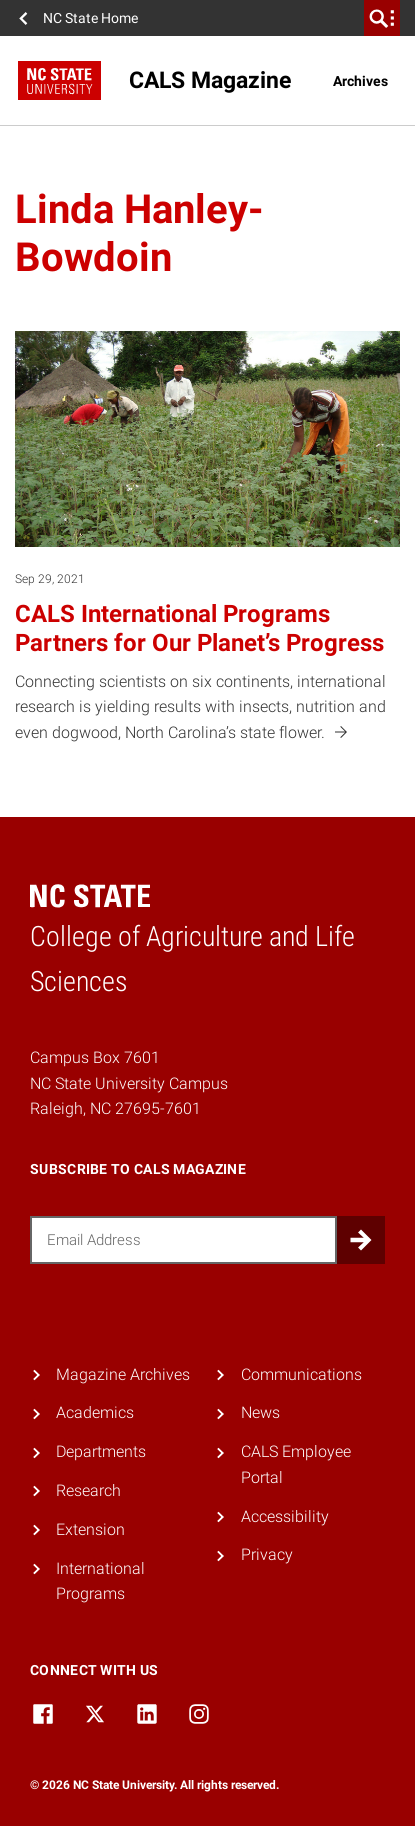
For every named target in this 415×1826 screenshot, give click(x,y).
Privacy (267, 1554)
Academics (95, 1412)
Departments (101, 1451)
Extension (90, 1529)
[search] (382, 18)
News (260, 1412)
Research (88, 1490)
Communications (301, 1374)
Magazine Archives (123, 1374)
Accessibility (285, 1516)
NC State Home (90, 18)
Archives (360, 81)
